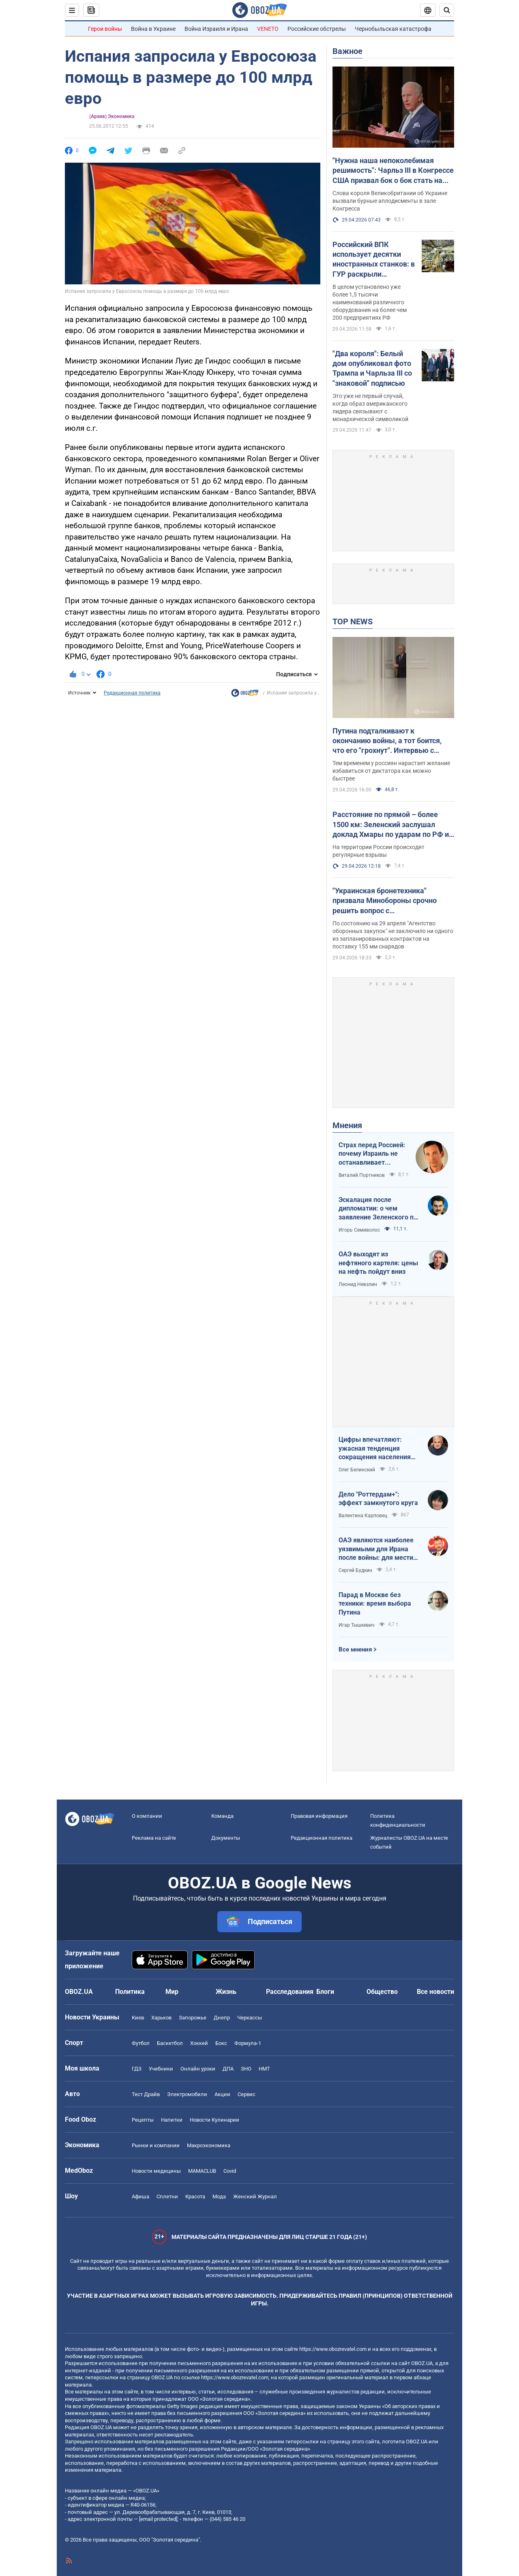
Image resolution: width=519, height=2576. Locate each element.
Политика (130, 1991)
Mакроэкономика (208, 2145)
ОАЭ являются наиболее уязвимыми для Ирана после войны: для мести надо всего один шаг (376, 1549)
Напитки (171, 2120)
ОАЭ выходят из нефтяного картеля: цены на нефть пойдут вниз (378, 1262)
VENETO (268, 29)
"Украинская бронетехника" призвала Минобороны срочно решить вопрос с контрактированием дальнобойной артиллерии (392, 901)
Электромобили (187, 2094)
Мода (219, 2196)
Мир (171, 1991)
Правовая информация (319, 1816)
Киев (138, 2018)
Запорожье (192, 2018)
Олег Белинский (357, 1470)
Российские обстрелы (316, 29)
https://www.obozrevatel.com (333, 2349)
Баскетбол (170, 2043)
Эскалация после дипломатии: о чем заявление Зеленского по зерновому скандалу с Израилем (378, 1209)
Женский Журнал (255, 2196)
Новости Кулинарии (214, 2120)
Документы (225, 1838)
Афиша (140, 2196)
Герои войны (105, 29)
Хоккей (199, 2043)
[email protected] (158, 2519)
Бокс (221, 2043)
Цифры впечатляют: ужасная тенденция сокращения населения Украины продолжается (375, 1449)
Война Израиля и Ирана (216, 29)
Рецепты (143, 2120)
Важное (347, 51)
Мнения (347, 1125)
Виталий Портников (362, 1175)
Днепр (222, 2018)
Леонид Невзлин (358, 1284)
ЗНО (246, 2069)
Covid (229, 2171)
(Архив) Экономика (111, 116)
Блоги (325, 1991)
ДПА (228, 2069)
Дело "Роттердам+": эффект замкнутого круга (378, 1498)
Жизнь (226, 1991)
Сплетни (167, 2196)
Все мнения (355, 1649)
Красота (195, 2196)
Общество (382, 1991)
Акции (222, 2094)
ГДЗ (137, 2069)
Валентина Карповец (363, 1515)
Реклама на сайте (154, 1838)
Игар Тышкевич (357, 1625)
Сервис (246, 2094)
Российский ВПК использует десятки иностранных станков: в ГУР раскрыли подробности (373, 259)
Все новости (435, 1991)
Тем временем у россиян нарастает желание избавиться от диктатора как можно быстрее (391, 771)
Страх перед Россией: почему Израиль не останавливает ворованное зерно (372, 1154)
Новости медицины (156, 2171)
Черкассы (249, 2018)
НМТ (264, 2069)
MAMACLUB (202, 2171)
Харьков (161, 2018)
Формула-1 (247, 2043)
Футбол (141, 2043)
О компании (147, 1816)
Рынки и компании (156, 2145)
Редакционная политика (132, 693)
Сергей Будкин (355, 1570)
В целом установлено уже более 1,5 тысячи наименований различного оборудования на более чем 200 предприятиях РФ (369, 302)
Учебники (161, 2069)
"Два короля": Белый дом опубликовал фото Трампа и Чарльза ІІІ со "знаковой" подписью (372, 368)
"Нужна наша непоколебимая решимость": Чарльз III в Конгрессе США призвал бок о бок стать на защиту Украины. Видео (393, 170)
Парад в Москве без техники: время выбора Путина (375, 1603)
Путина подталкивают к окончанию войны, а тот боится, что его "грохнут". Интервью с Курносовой (387, 741)
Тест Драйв (146, 2094)
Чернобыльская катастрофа (393, 29)
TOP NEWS (352, 621)
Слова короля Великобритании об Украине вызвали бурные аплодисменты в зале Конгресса (389, 201)
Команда (222, 1816)
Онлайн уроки (197, 2069)
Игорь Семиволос (359, 1230)
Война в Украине (153, 29)
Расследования (289, 1991)
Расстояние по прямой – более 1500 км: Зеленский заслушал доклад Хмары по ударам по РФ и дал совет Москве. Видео (390, 824)
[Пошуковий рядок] (447, 10)
